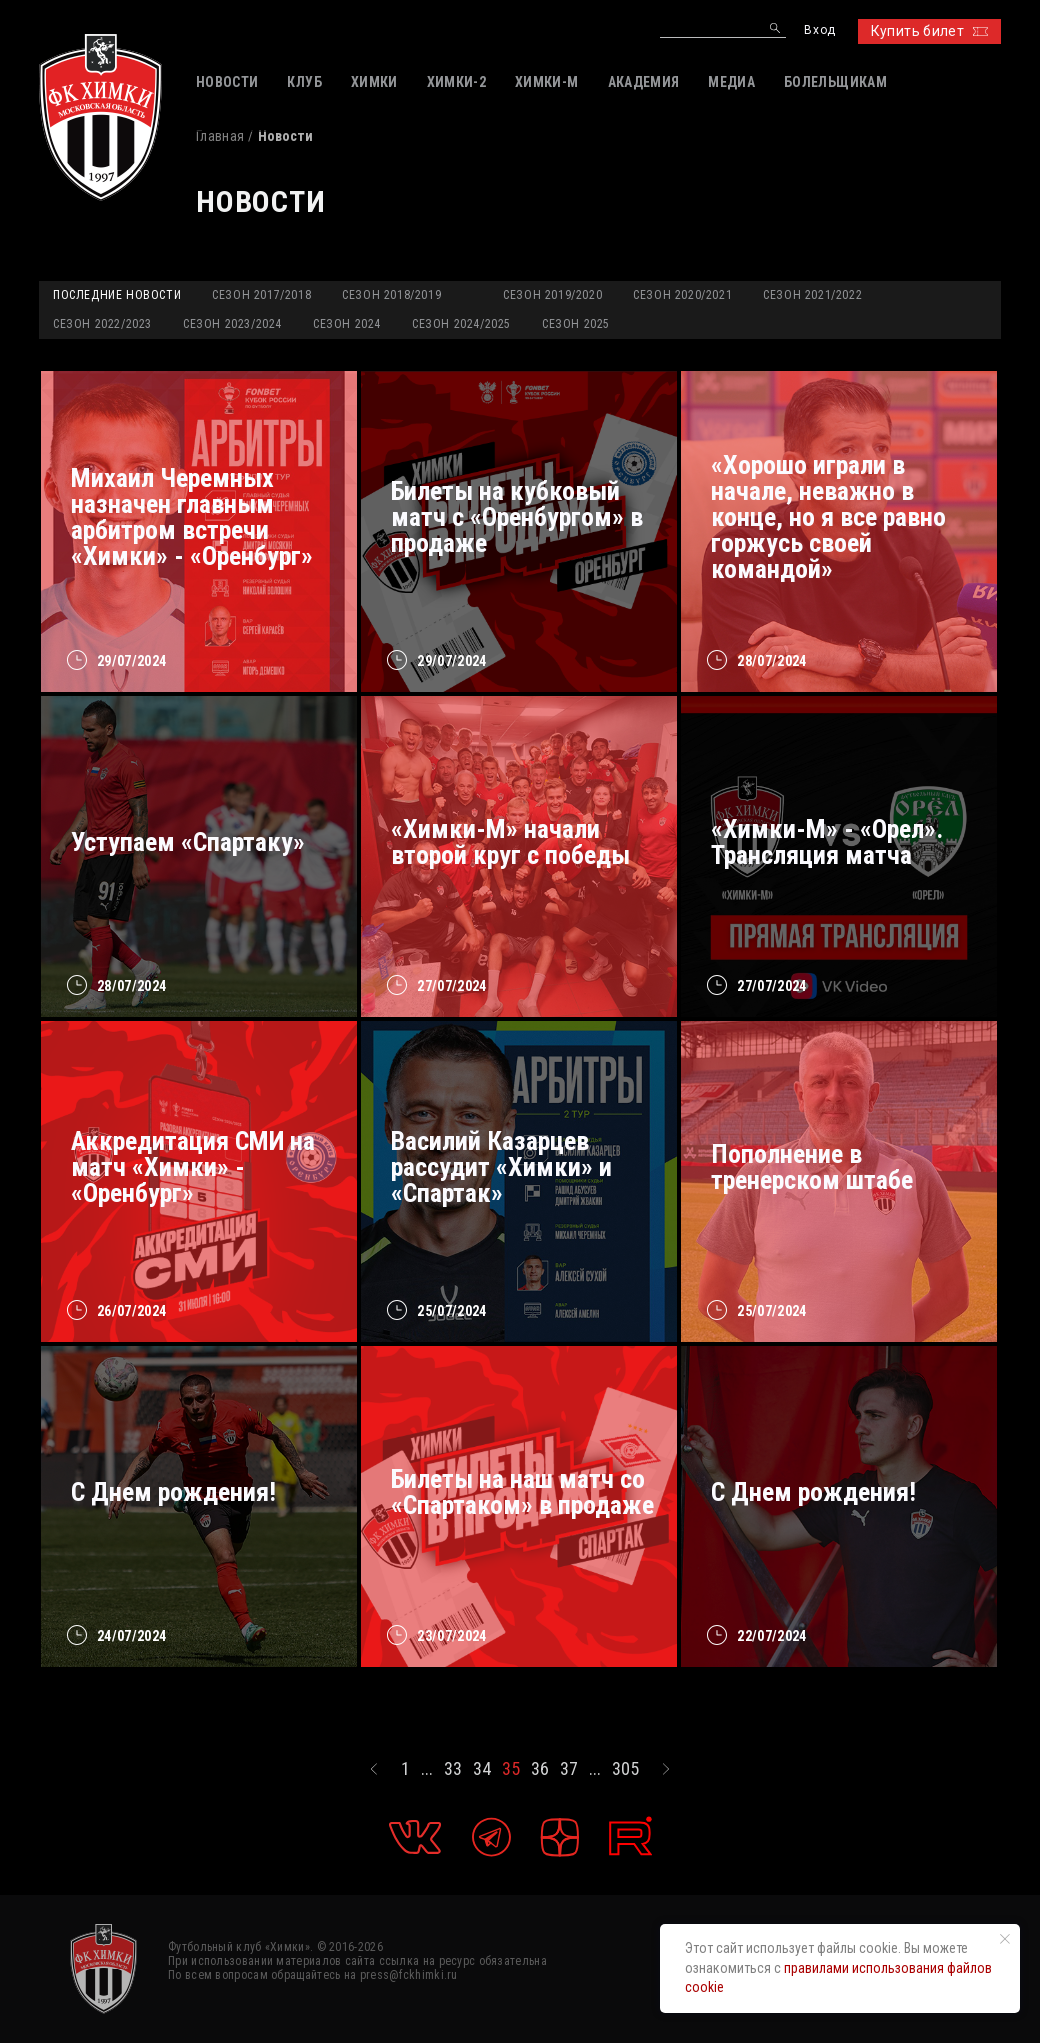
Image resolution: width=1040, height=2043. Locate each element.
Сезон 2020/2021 (682, 295)
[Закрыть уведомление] (1005, 1939)
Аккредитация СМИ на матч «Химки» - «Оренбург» (193, 1167)
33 (453, 1769)
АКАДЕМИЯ (644, 82)
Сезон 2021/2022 (812, 295)
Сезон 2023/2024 (232, 324)
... (427, 1769)
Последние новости (117, 295)
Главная (220, 136)
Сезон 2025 (576, 324)
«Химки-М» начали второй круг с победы (510, 842)
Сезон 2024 (347, 324)
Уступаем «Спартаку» (188, 842)
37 (569, 1769)
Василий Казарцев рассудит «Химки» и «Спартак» (501, 1167)
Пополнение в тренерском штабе (812, 1167)
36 (540, 1769)
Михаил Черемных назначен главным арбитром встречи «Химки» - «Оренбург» (192, 517)
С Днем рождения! (173, 1492)
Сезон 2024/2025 (461, 324)
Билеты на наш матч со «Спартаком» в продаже (522, 1492)
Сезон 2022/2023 (102, 324)
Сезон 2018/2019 (391, 295)
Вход (819, 30)
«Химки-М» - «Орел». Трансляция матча (827, 842)
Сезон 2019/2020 (552, 295)
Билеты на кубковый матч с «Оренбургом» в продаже (517, 517)
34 (482, 1769)
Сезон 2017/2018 (261, 295)
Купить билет (929, 31)
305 (625, 1769)
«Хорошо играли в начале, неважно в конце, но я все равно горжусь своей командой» (828, 517)
